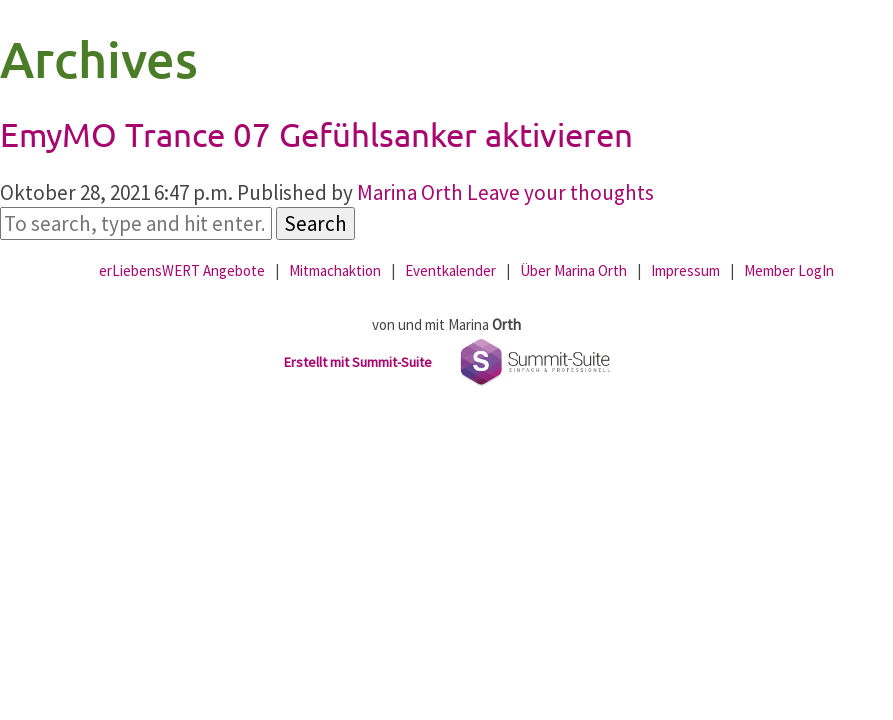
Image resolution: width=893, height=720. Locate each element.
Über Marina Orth (573, 270)
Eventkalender (450, 270)
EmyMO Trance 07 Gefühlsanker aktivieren (316, 134)
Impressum (685, 270)
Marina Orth (410, 192)
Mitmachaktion (335, 270)
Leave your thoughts (560, 192)
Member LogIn (789, 270)
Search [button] (315, 223)
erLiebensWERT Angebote (182, 270)
